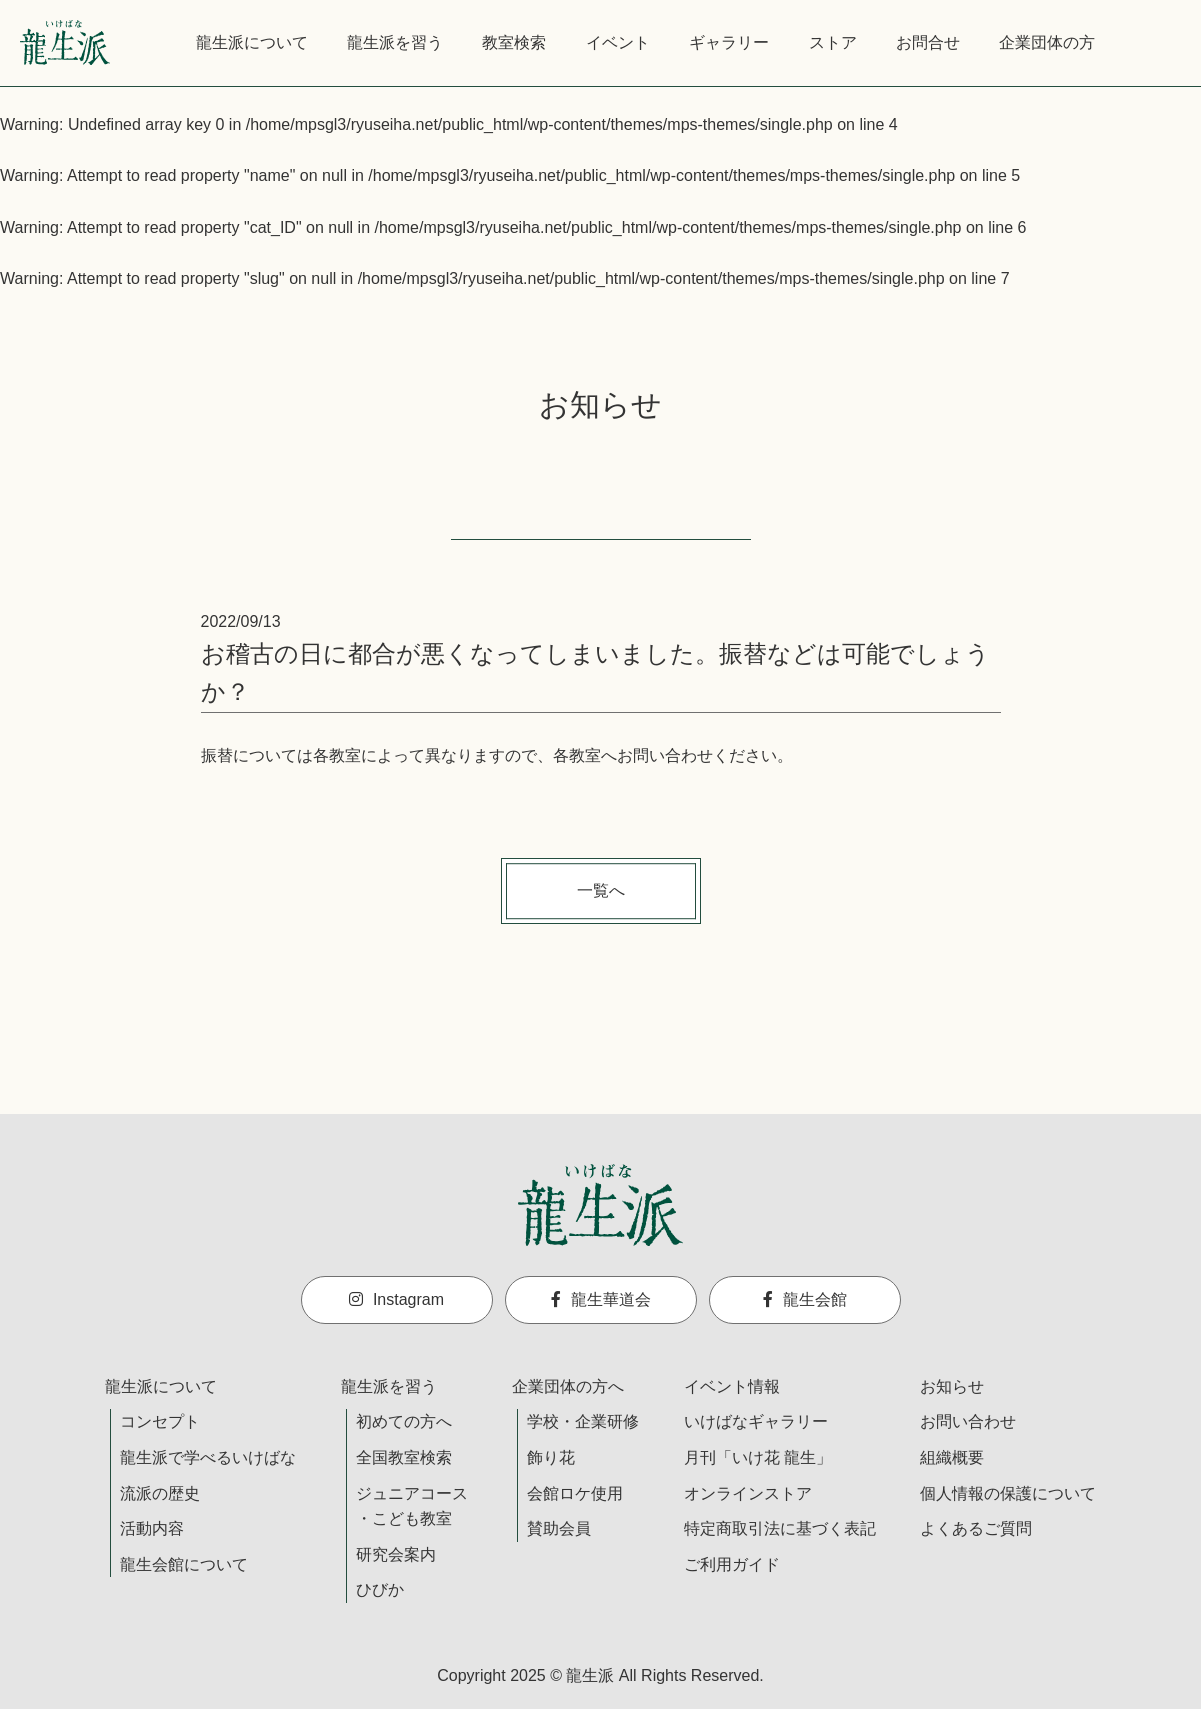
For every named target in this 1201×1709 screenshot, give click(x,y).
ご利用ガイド (732, 1564)
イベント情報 (732, 1386)
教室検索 (514, 42)
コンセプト (160, 1421)
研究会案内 (396, 1554)
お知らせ (952, 1386)
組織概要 (952, 1457)
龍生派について (252, 42)
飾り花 (551, 1457)
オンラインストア (748, 1493)
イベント (618, 42)
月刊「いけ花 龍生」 (758, 1457)
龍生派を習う (395, 42)
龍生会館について (184, 1564)
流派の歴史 (160, 1493)
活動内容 (152, 1528)
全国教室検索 (404, 1457)
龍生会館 (805, 1299)
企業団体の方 (1047, 42)
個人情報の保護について (1008, 1493)
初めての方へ (404, 1421)
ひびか (380, 1589)
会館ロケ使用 (575, 1493)
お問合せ (928, 42)
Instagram (396, 1299)
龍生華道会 (601, 1299)
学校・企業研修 (583, 1421)
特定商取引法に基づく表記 (780, 1528)
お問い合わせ (968, 1421)
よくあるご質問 (976, 1528)
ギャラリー (729, 42)
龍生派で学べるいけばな (208, 1457)
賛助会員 (559, 1528)
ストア (833, 42)
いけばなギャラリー (756, 1421)
